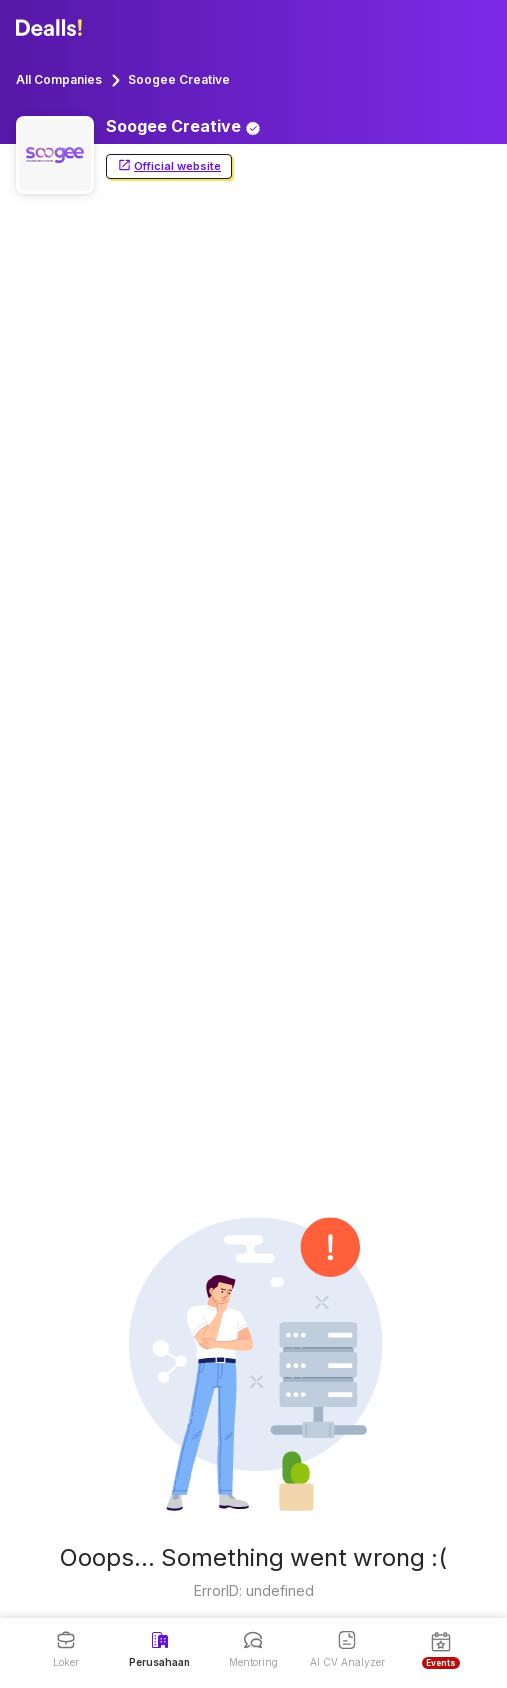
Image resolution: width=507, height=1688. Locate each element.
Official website (169, 166)
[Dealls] (52, 28)
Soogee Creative (179, 79)
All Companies (59, 79)
